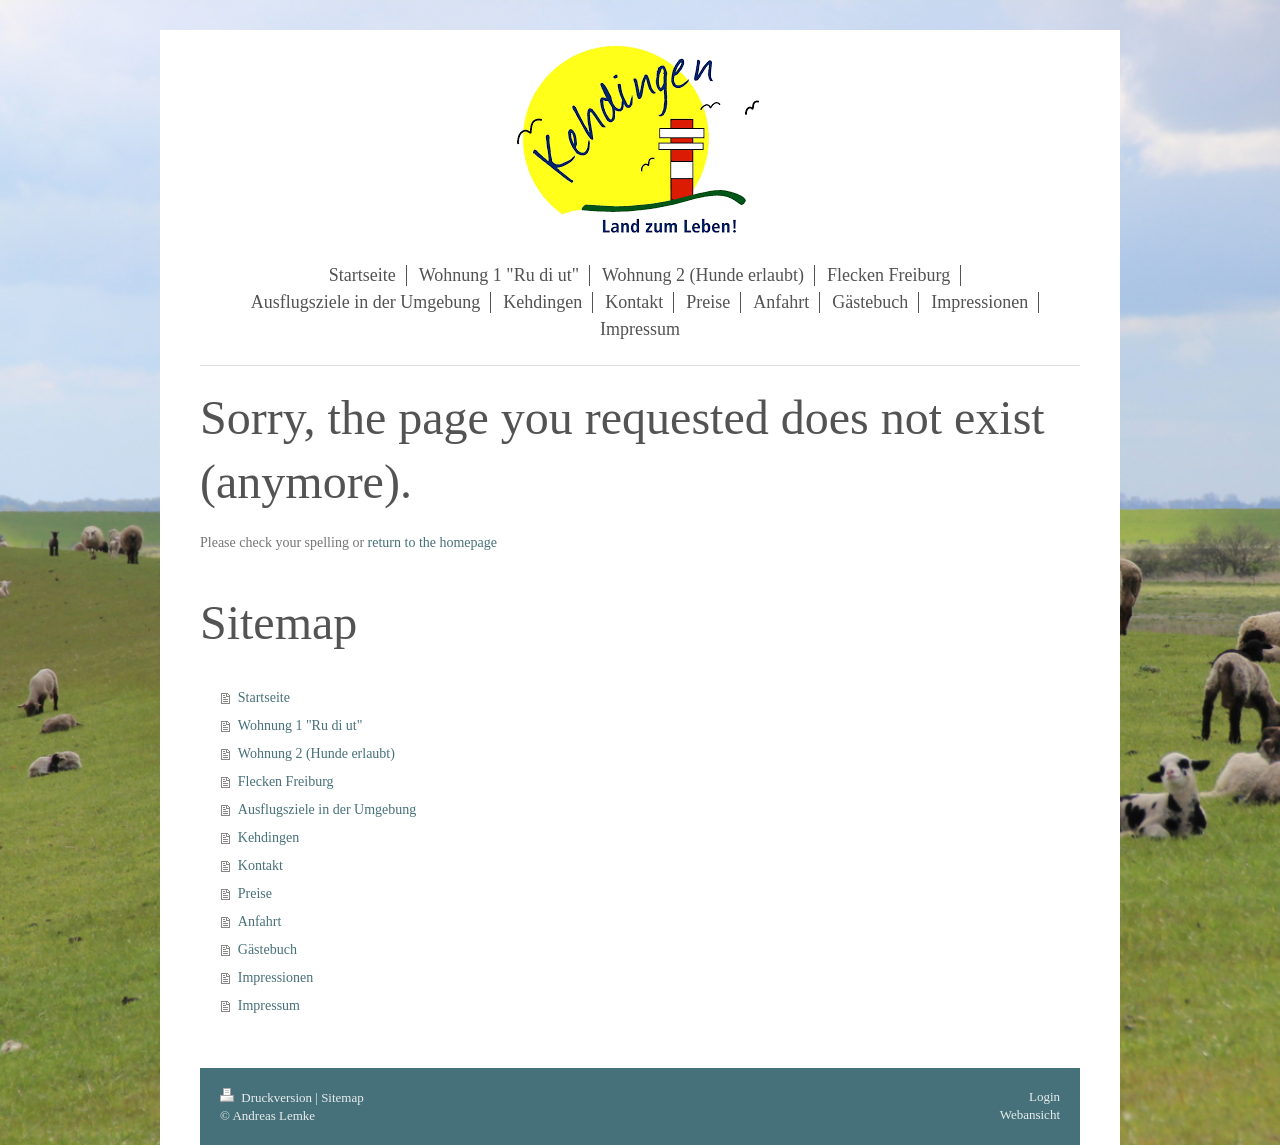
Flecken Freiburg (286, 781)
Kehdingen (268, 837)
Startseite (264, 697)
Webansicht (1030, 1114)
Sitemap (342, 1097)
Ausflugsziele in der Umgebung (327, 809)
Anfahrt (260, 921)
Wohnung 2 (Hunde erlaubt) (316, 753)
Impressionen (275, 977)
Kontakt (260, 865)
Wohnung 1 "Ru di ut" (300, 725)
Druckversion (267, 1097)
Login (1044, 1096)
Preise (255, 893)
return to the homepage (432, 542)
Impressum (269, 1005)
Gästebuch (267, 949)
